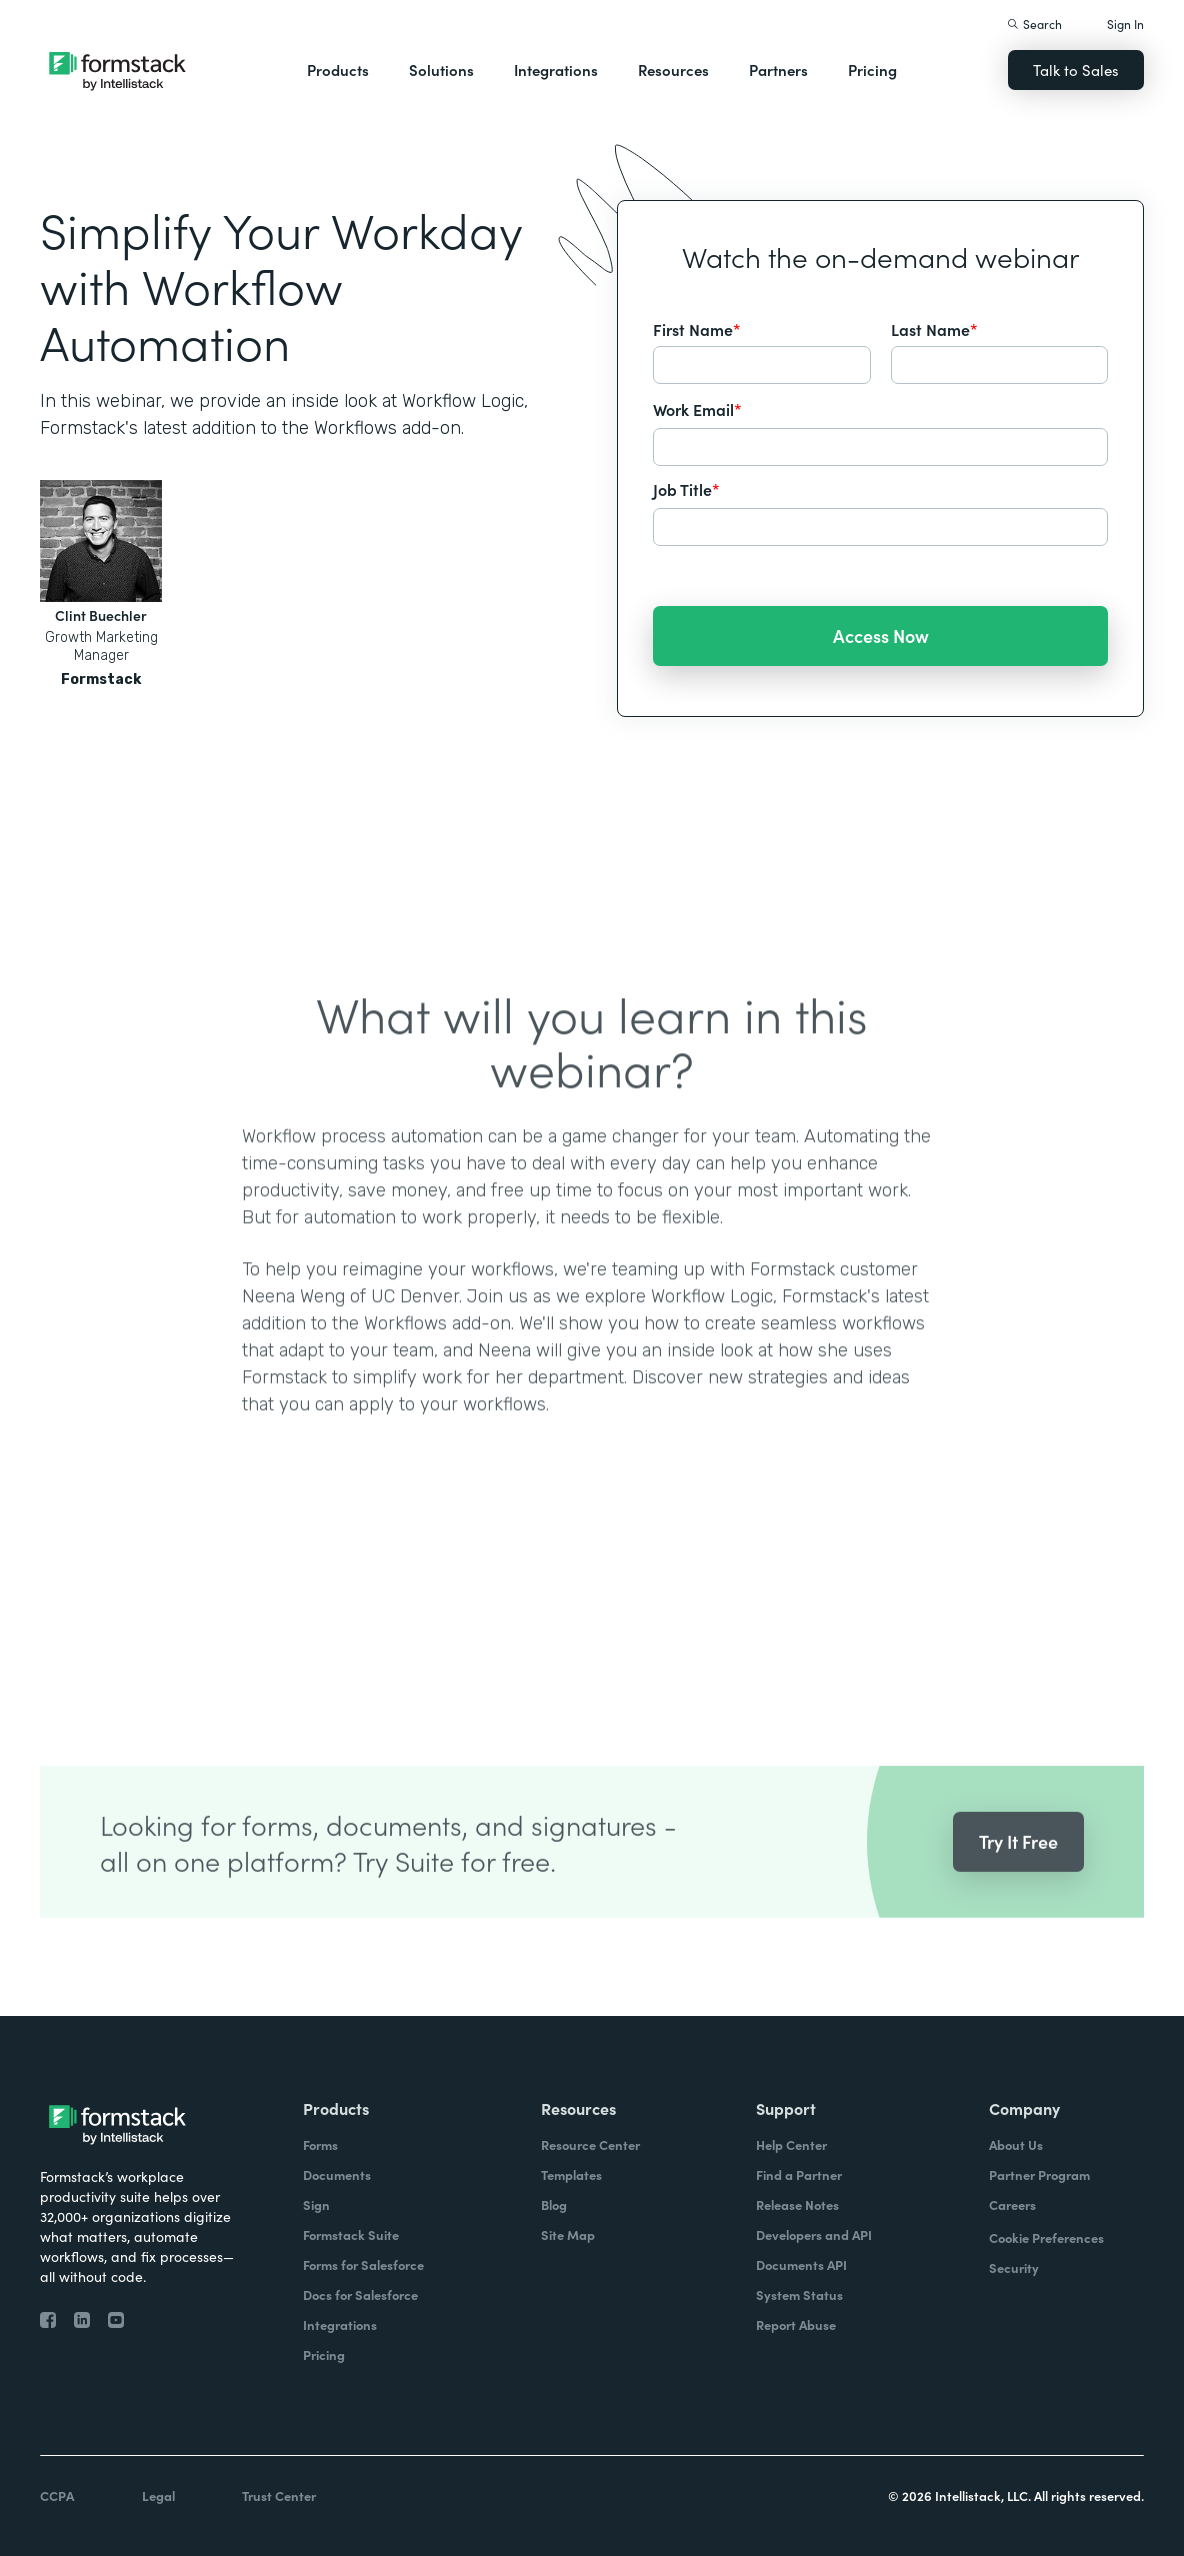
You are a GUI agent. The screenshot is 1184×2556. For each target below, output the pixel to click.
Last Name (934, 329)
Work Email (697, 409)
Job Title (686, 489)
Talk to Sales (1076, 69)
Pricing (872, 69)
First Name (697, 329)
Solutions (441, 69)
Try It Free (1018, 1875)
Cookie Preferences (1046, 2237)
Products (338, 69)
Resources (673, 69)
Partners (778, 69)
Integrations (556, 69)
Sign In (1125, 23)
